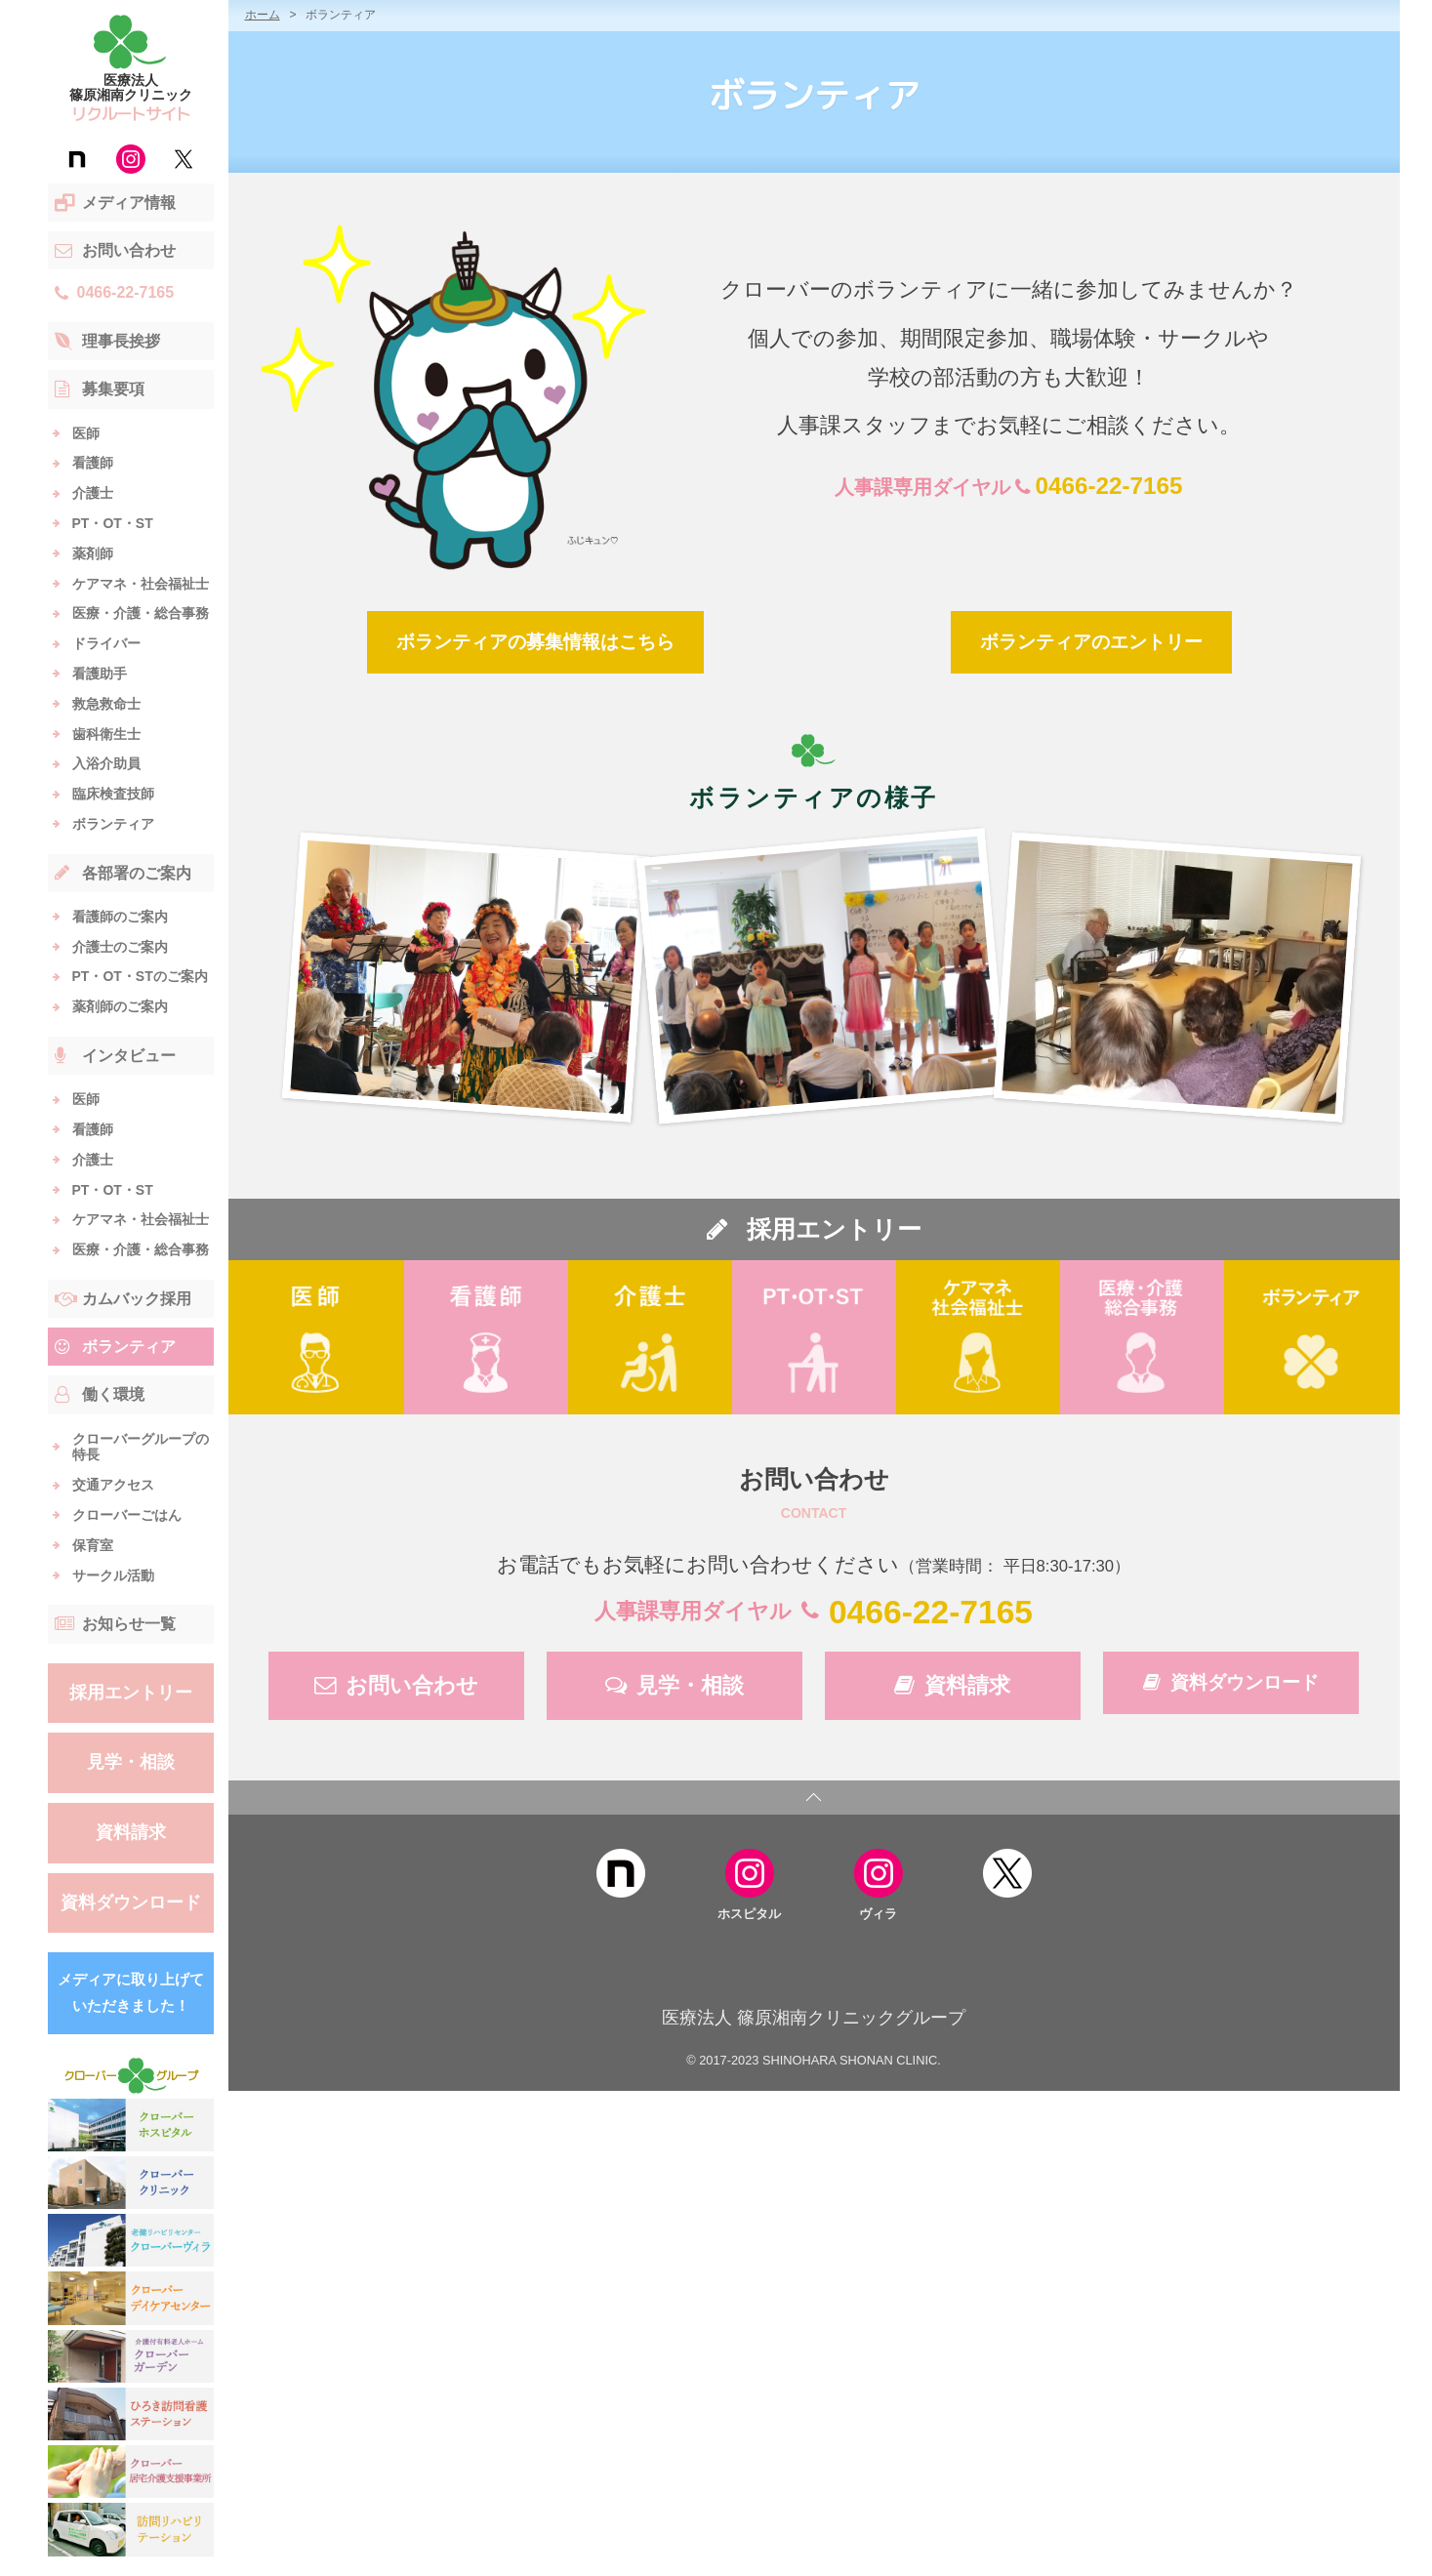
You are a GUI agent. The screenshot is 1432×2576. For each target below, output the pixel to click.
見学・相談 (131, 1762)
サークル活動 (113, 1575)
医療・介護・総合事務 (140, 613)
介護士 (92, 493)
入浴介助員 (106, 763)
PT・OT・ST (112, 523)
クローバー (130, 2076)
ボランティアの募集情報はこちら (535, 642)
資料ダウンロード (131, 1902)
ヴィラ (878, 1882)
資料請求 (131, 1832)
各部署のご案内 (123, 872)
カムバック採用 (123, 1299)
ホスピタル (749, 1882)
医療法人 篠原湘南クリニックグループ (813, 2017)
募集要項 (99, 389)
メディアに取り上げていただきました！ (131, 1992)
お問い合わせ (115, 251)
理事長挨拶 (107, 341)
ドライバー (106, 643)
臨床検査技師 (113, 793)
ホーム (262, 14)
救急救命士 (106, 704)
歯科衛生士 (106, 734)
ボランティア (113, 824)
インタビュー (115, 1056)
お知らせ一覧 (115, 1624)
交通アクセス (113, 1484)
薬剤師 (92, 553)
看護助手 (99, 673)
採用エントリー (130, 1692)
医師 (86, 433)
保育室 (92, 1545)
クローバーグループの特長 (140, 1447)
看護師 (92, 462)
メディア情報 (115, 203)
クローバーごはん (127, 1515)
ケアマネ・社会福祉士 (140, 584)
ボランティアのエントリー (1091, 642)
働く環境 (99, 1395)
